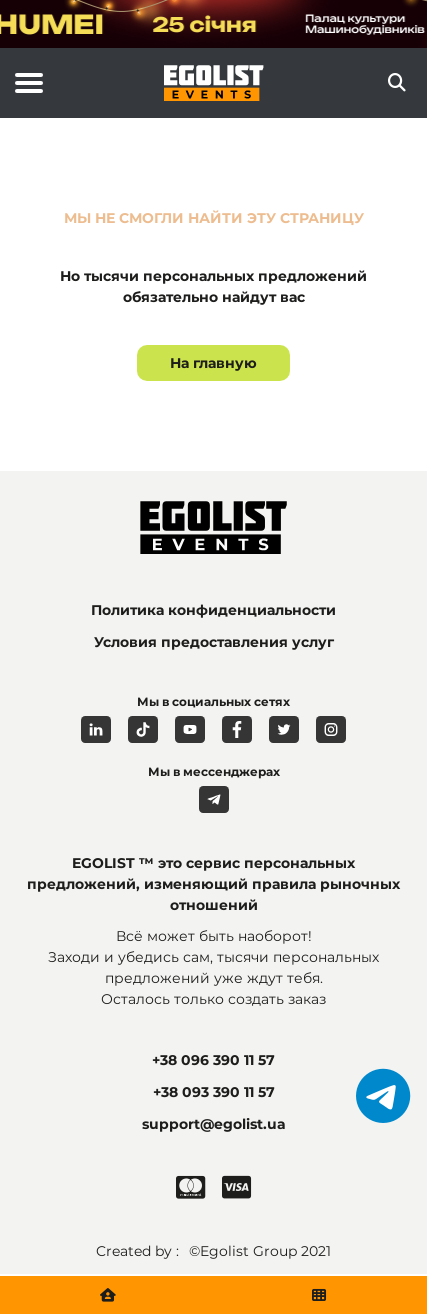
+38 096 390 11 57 (213, 1060)
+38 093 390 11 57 (214, 1092)
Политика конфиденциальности (213, 610)
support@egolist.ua (214, 1124)
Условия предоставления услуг (214, 642)
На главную (213, 363)
